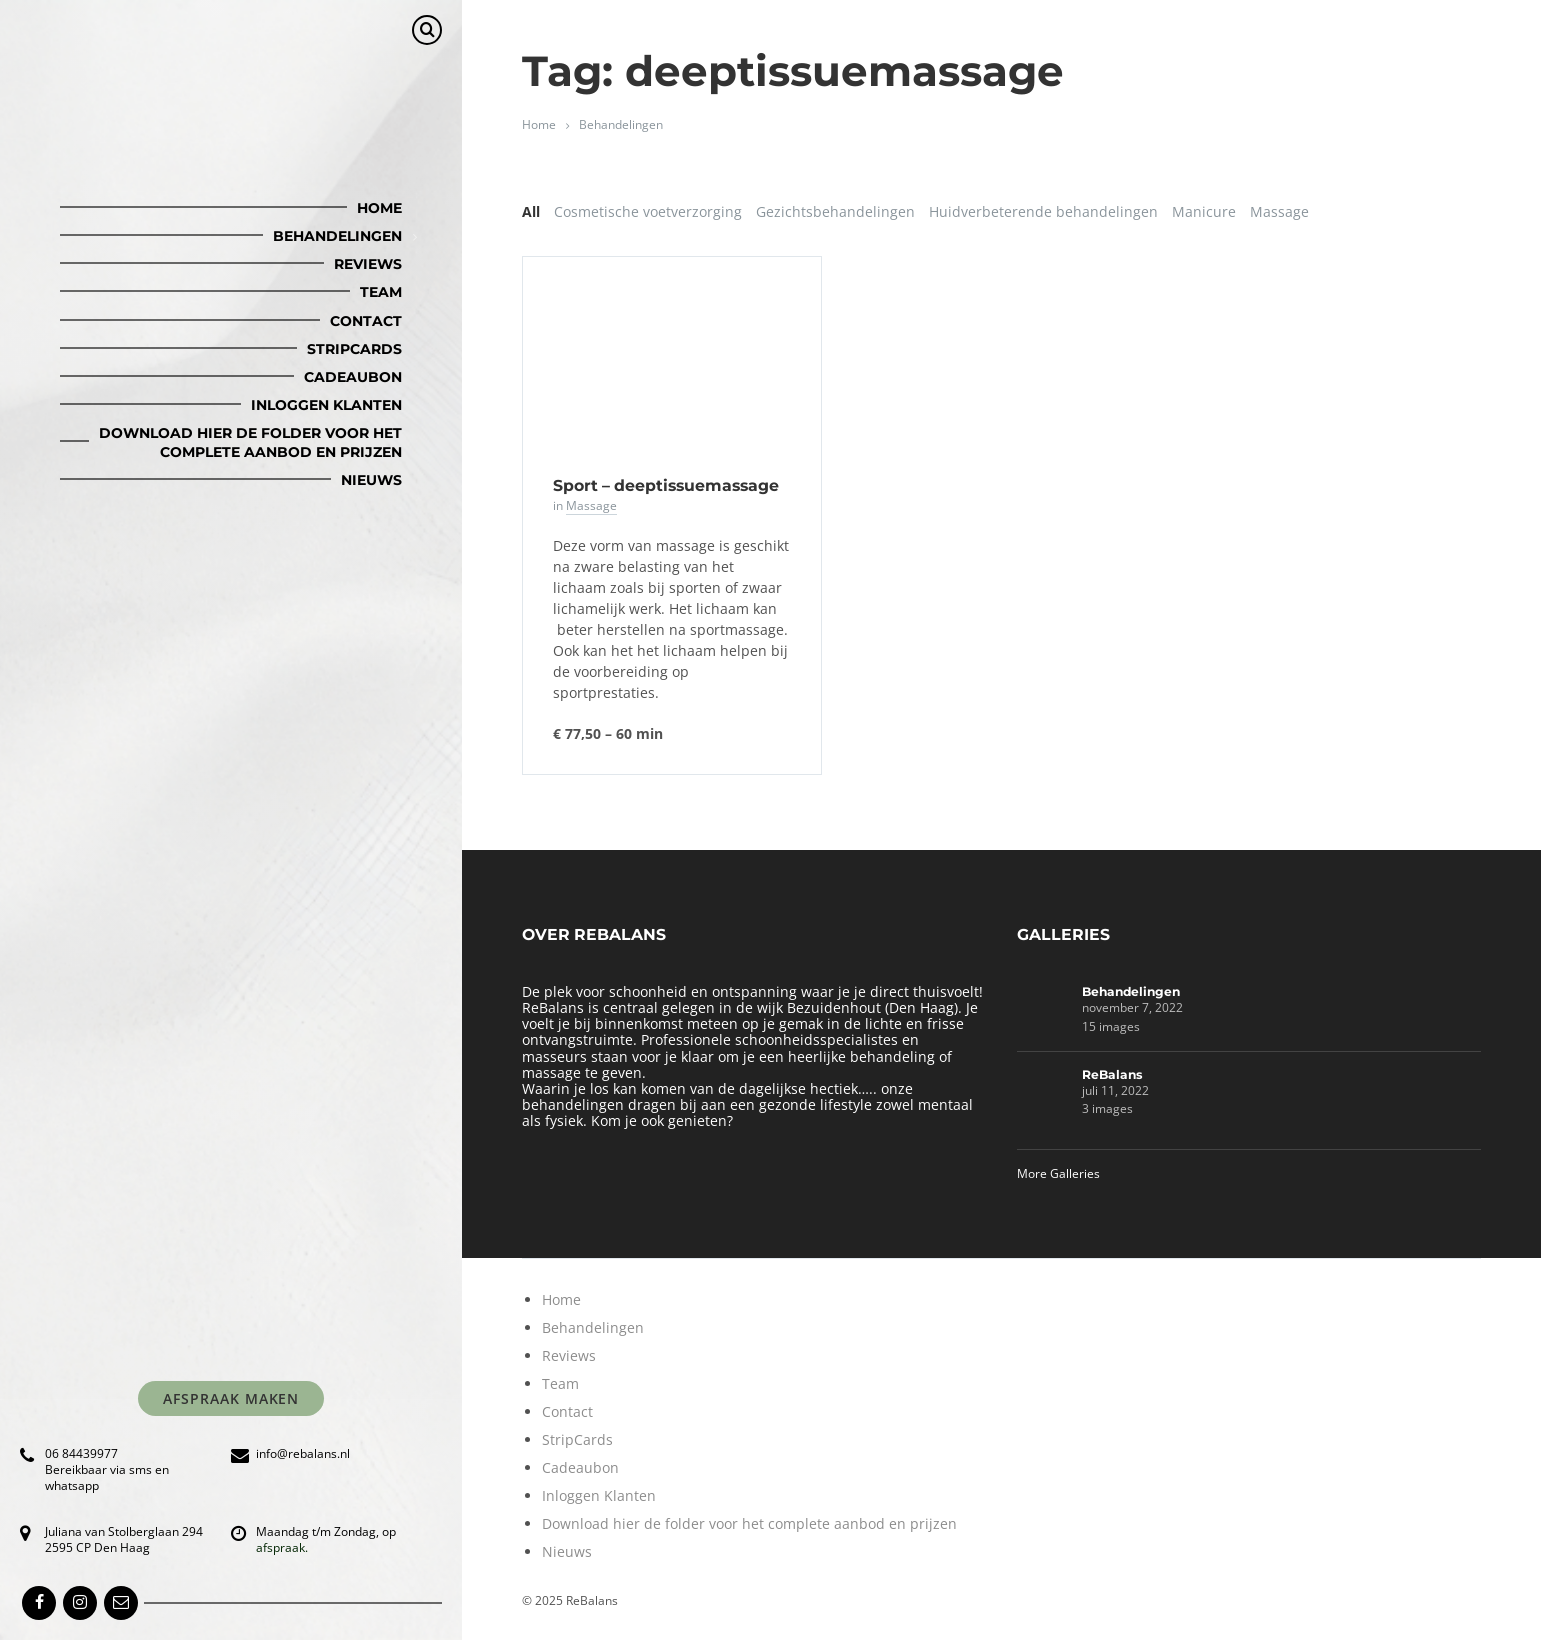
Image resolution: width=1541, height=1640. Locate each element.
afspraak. (282, 1547)
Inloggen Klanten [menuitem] (326, 405)
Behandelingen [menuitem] (337, 236)
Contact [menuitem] (366, 321)
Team (560, 1383)
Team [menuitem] (381, 292)
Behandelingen (621, 124)
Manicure (1204, 211)
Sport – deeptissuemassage (666, 485)
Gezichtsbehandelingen (835, 211)
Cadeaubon (580, 1467)
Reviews (569, 1355)
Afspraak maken (231, 1398)
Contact (567, 1411)
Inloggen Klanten (599, 1495)
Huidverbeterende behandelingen (1043, 211)
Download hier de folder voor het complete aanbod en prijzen (749, 1523)
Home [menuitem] (379, 208)
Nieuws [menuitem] (371, 480)
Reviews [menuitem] (368, 264)
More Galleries (1058, 1173)
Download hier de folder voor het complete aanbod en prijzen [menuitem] (250, 442)
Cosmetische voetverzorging (648, 211)
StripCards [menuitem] (354, 349)
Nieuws (567, 1551)
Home (539, 124)
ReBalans (1112, 1074)
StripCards (577, 1439)
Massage (1279, 211)
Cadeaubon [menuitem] (353, 377)
